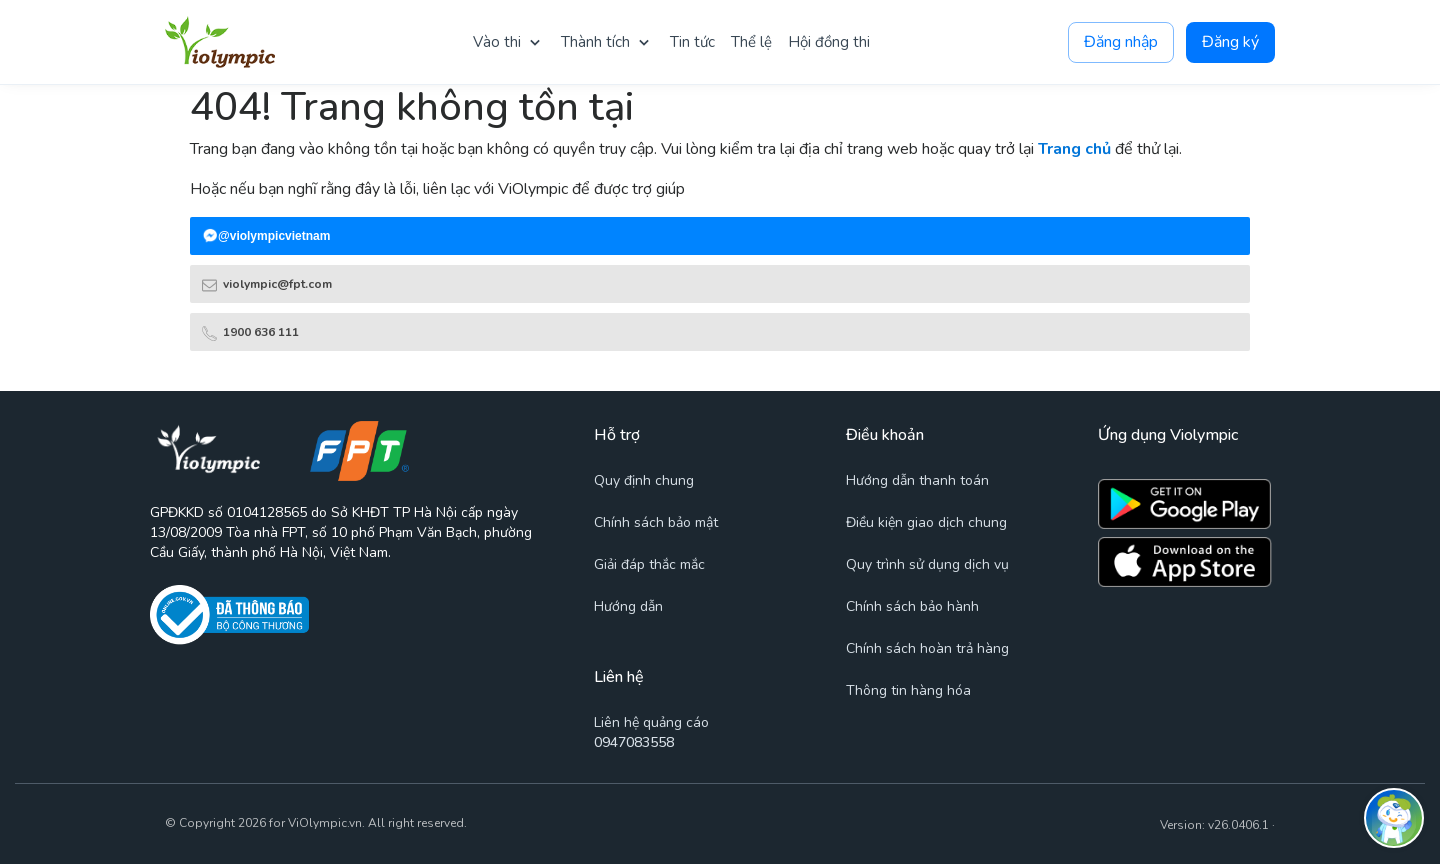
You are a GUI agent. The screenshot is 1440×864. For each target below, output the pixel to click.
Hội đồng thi (829, 42)
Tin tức (692, 42)
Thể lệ (751, 42)
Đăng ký (1230, 42)
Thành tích (595, 42)
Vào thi (497, 42)
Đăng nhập (1121, 42)
